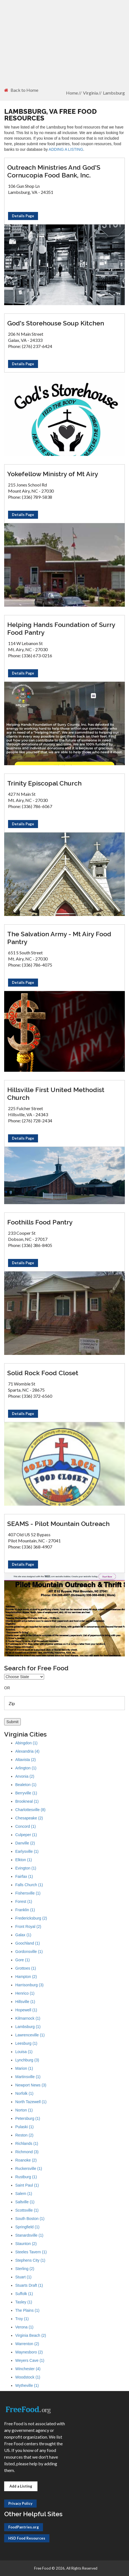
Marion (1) (24, 2068)
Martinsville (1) (28, 2076)
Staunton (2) (26, 2243)
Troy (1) (22, 2318)
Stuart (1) (23, 2277)
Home (72, 92)
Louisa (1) (23, 2051)
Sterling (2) (24, 2268)
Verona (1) (24, 2327)
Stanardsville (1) (29, 2235)
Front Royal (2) (28, 1926)
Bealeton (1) (25, 1784)
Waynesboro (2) (29, 2352)
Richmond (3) (27, 2152)
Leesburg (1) (26, 2043)
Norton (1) (24, 2110)
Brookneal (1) (27, 1801)
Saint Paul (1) (27, 2185)
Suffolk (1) (24, 2293)
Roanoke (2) (26, 2160)
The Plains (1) (27, 2310)
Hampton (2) (26, 1976)
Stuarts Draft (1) (29, 2285)
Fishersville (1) (28, 1893)
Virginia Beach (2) (30, 2335)
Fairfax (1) (24, 1876)
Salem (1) (23, 2193)
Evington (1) (25, 1868)
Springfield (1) (27, 2227)
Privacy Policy (20, 2503)
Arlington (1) (25, 1768)
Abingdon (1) (26, 1743)
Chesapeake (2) (29, 1818)
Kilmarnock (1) (27, 2018)
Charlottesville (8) (30, 1809)
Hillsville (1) (25, 2001)
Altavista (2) (25, 1759)
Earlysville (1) (27, 1851)
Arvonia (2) (24, 1776)
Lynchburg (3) (27, 2060)
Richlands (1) (26, 2143)
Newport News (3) (30, 2085)
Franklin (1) (25, 1910)
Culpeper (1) (26, 1834)
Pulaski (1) (24, 2127)
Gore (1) (22, 1960)
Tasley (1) (23, 2302)
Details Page (23, 216)
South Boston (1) (29, 2218)
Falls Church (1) (29, 1885)
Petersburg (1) (27, 2118)
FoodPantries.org (23, 2527)
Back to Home (21, 90)
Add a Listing (20, 2486)
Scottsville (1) (27, 2210)
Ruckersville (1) (28, 2168)
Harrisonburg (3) (29, 1985)
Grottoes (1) (25, 1968)
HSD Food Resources (26, 2538)
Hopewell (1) (26, 2010)
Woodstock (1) (27, 2377)
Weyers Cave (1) (29, 2360)
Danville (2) (25, 1843)
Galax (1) (23, 1935)
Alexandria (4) (27, 1751)
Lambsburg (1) (28, 2026)
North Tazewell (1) (31, 2102)
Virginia (90, 92)
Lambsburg (114, 92)
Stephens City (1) (30, 2260)
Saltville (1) (24, 2202)
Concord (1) (25, 1826)
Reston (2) (24, 2135)
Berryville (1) (26, 1793)
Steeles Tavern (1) (31, 2252)
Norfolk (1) (24, 2093)
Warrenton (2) (27, 2344)
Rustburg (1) (26, 2177)
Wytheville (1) (27, 2385)
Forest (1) (23, 1901)
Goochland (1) (27, 1943)
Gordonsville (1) (29, 1951)
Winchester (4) (28, 2369)
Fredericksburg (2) (31, 1918)
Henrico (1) (24, 1993)
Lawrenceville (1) (30, 2035)
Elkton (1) (23, 1860)
